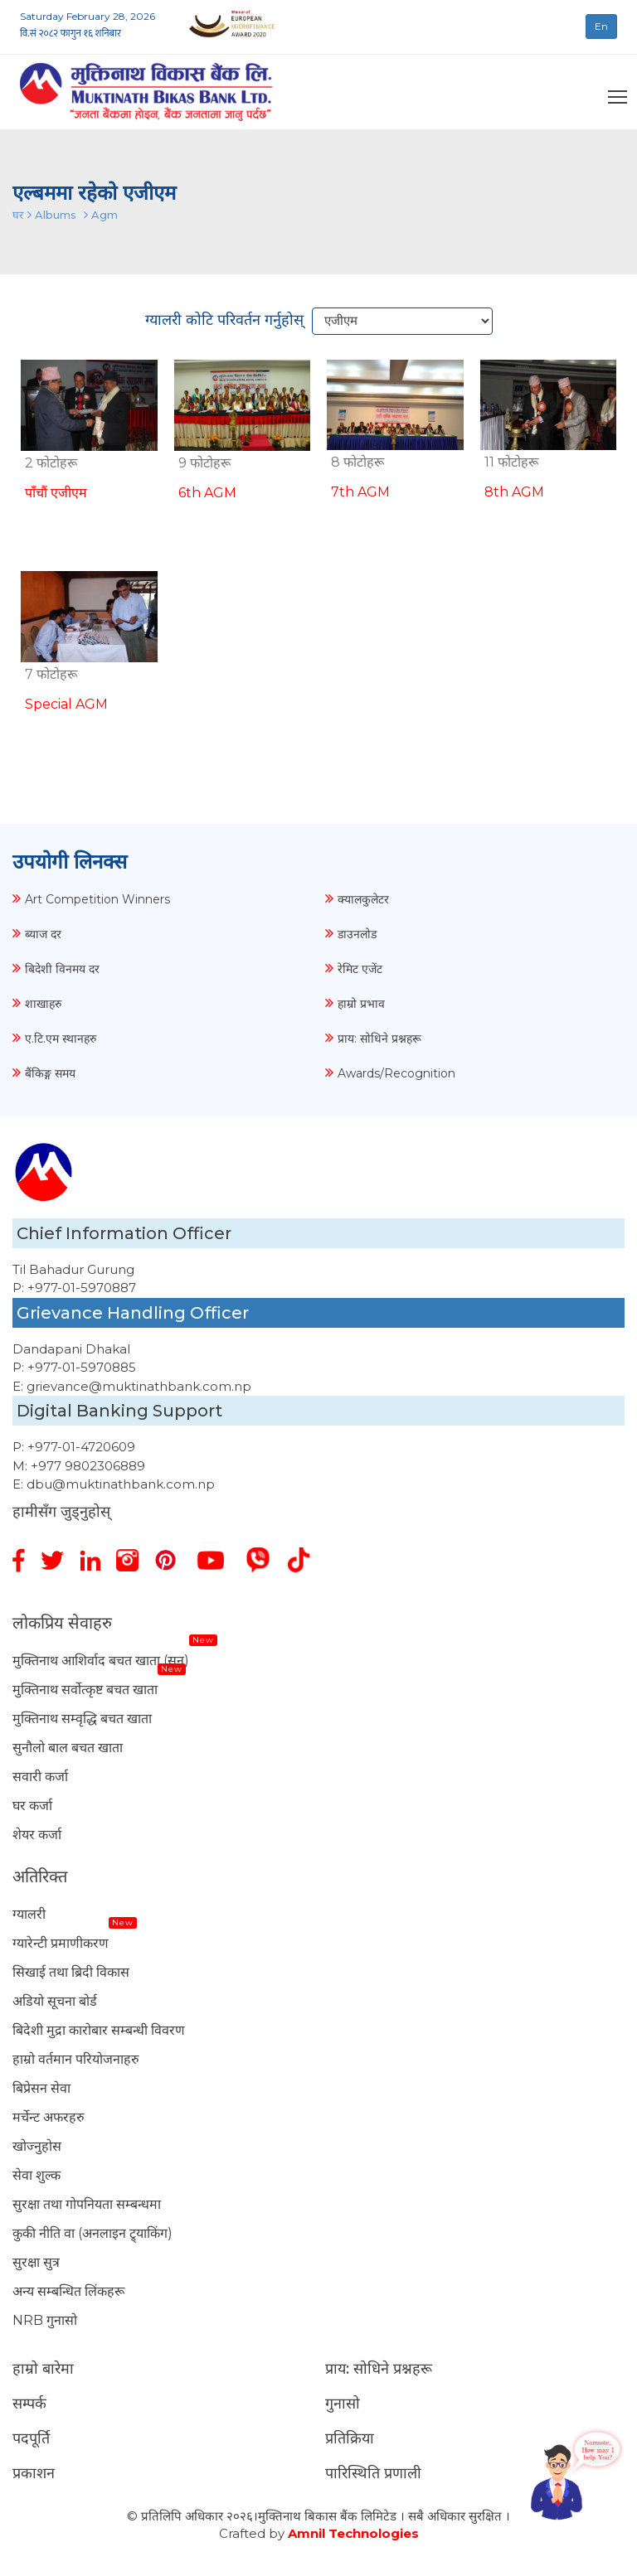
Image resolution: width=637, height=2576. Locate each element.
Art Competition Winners (97, 899)
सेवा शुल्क (36, 2175)
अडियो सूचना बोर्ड (54, 2001)
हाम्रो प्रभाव (361, 1003)
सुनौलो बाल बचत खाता (67, 1747)
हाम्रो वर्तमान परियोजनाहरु (75, 2059)
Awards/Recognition (396, 1073)
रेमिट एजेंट (360, 968)
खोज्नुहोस (36, 2146)
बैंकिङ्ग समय (50, 1073)
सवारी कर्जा (40, 1776)
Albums (55, 214)
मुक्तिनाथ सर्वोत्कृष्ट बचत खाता (85, 1689)
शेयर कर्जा (36, 1834)
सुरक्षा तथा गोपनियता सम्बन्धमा (86, 2204)
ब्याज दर (43, 934)
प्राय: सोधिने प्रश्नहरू (379, 1038)
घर (17, 214)
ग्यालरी (29, 1914)
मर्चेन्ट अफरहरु (48, 2117)
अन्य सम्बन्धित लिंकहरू (68, 2291)
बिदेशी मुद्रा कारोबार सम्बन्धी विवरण (98, 2030)
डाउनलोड (357, 934)
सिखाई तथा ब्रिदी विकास (70, 1972)
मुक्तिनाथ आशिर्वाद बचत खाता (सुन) (100, 1660)
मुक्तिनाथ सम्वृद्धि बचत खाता (82, 1718)
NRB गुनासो (44, 2320)
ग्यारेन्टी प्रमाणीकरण (60, 1943)
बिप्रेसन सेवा (41, 2088)
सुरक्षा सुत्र (36, 2262)
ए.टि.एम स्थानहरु (60, 1038)
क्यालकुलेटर (363, 899)
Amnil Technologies (353, 2533)
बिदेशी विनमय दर (62, 968)
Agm (104, 214)
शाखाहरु (43, 1003)
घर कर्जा (32, 1805)
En (601, 26)
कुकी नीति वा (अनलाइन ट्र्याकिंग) (92, 2233)
